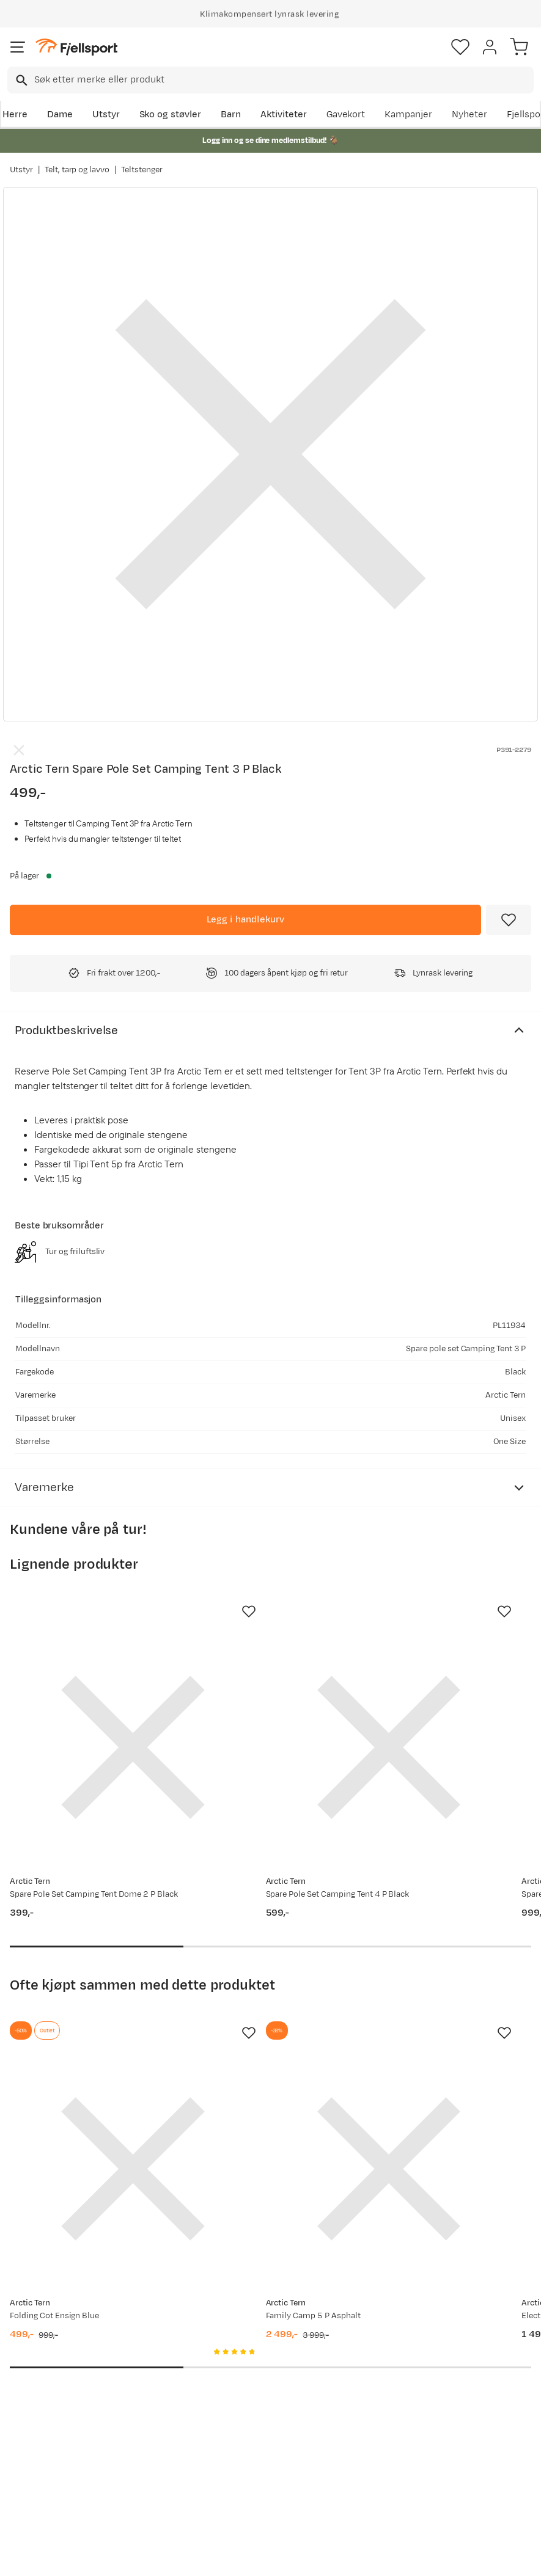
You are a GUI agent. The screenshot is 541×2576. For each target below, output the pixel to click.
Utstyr (106, 114)
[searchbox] (283, 80)
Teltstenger (142, 169)
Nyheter (469, 114)
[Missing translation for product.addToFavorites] (508, 920)
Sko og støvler (170, 114)
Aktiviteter (283, 114)
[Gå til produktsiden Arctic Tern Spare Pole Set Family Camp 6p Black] (427, 1703)
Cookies (336, 2565)
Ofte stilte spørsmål (34, 2363)
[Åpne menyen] (17, 47)
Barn (231, 114)
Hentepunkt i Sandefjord (40, 2471)
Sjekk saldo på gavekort (43, 2398)
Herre (15, 114)
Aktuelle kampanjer (145, 2363)
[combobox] (270, 80)
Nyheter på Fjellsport (146, 2398)
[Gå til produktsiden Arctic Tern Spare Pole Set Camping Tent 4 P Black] (257, 1703)
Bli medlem (488, 2252)
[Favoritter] (460, 47)
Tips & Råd (35, 2444)
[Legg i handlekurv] (245, 920)
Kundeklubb (258, 2376)
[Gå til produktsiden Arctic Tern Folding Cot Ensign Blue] (89, 2038)
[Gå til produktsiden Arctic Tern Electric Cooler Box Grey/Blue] (427, 2038)
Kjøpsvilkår (290, 2565)
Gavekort (346, 114)
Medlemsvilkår (264, 2395)
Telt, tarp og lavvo (77, 169)
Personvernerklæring (224, 2565)
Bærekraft (254, 2434)
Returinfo (33, 2424)
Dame (60, 114)
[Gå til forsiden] (76, 47)
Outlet (136, 2424)
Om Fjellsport (262, 2356)
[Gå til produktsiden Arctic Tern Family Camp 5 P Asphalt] (257, 2038)
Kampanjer (408, 114)
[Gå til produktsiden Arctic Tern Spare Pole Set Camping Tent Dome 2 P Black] (89, 1703)
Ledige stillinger (266, 2415)
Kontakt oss (38, 2498)
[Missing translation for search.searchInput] (20, 80)
